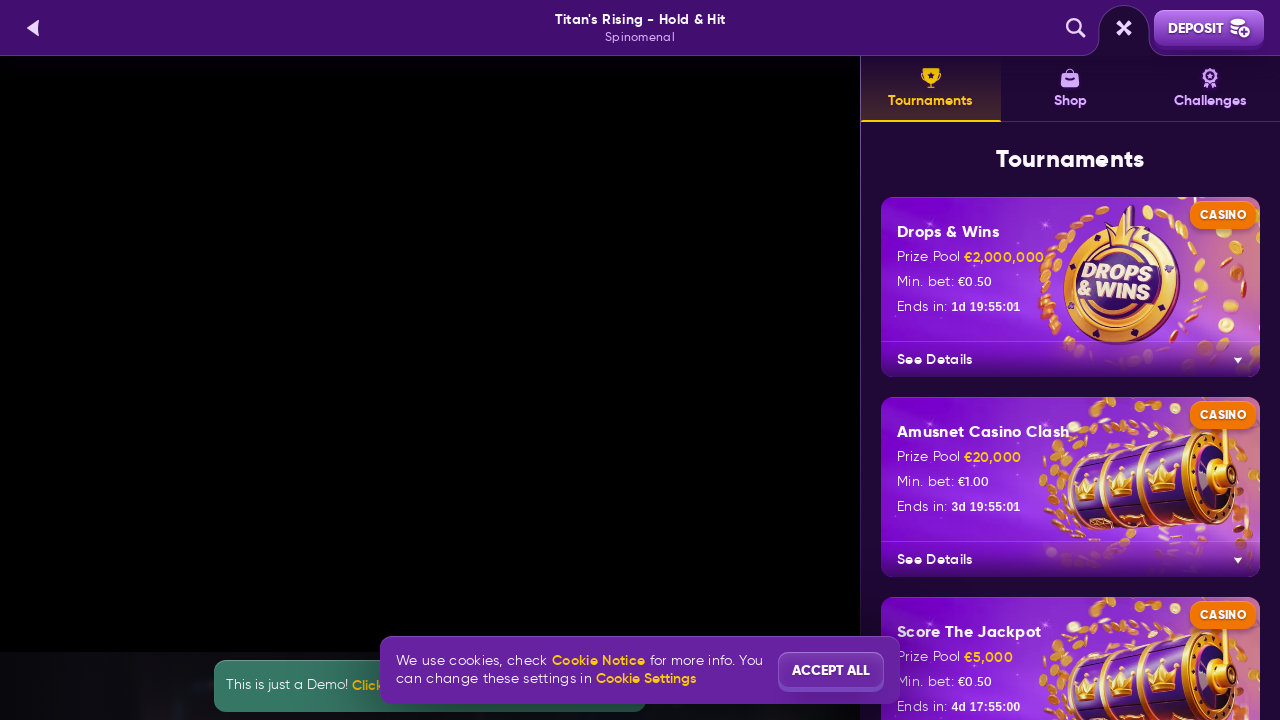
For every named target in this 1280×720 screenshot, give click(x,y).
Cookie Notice (598, 660)
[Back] (34, 28)
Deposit (1209, 28)
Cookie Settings (646, 678)
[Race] (1124, 28)
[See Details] (1238, 360)
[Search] (1076, 28)
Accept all (831, 670)
